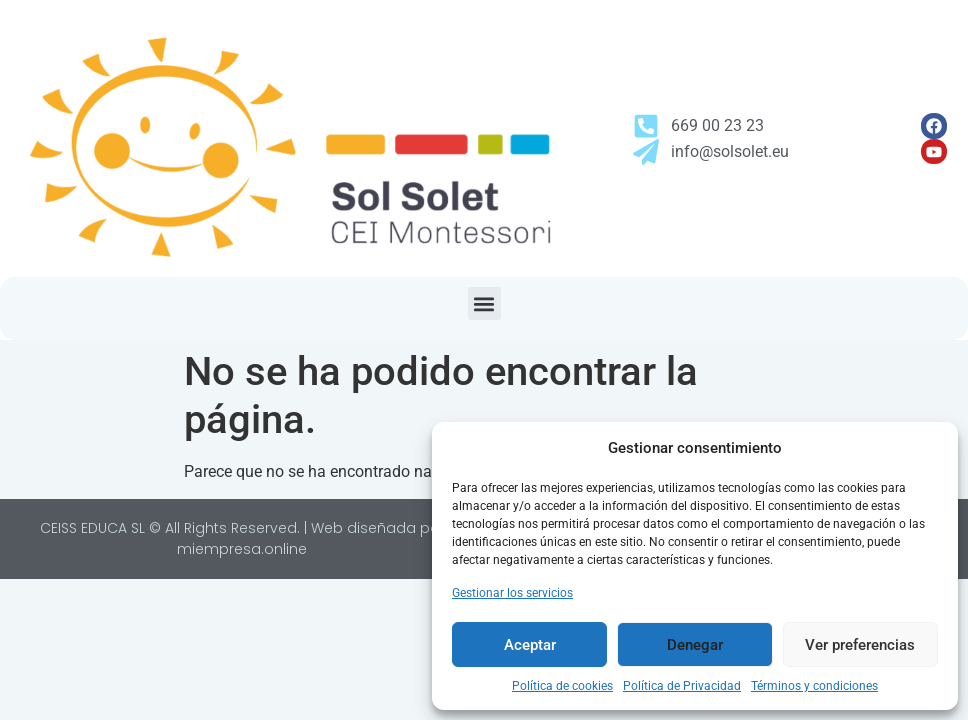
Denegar (695, 645)
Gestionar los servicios (512, 593)
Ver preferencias (860, 645)
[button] (484, 303)
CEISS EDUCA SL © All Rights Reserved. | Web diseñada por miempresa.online (242, 538)
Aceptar (530, 645)
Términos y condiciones (814, 686)
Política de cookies (562, 686)
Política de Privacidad (682, 686)
